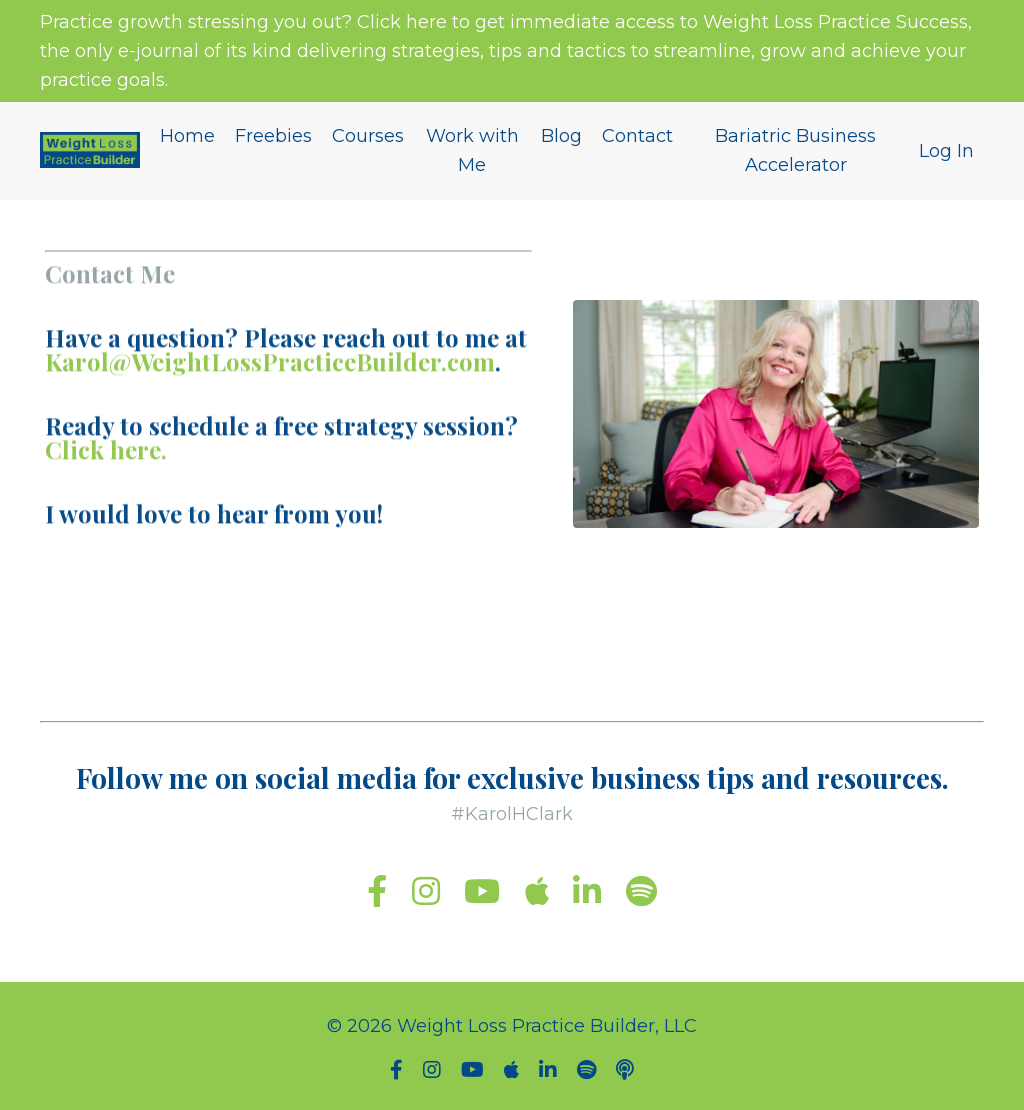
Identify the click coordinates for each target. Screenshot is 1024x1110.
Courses (368, 136)
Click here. (106, 451)
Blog (561, 136)
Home (187, 136)
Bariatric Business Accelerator (795, 150)
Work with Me (472, 150)
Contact (637, 136)
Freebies (273, 136)
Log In (946, 151)
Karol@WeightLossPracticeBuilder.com (270, 363)
